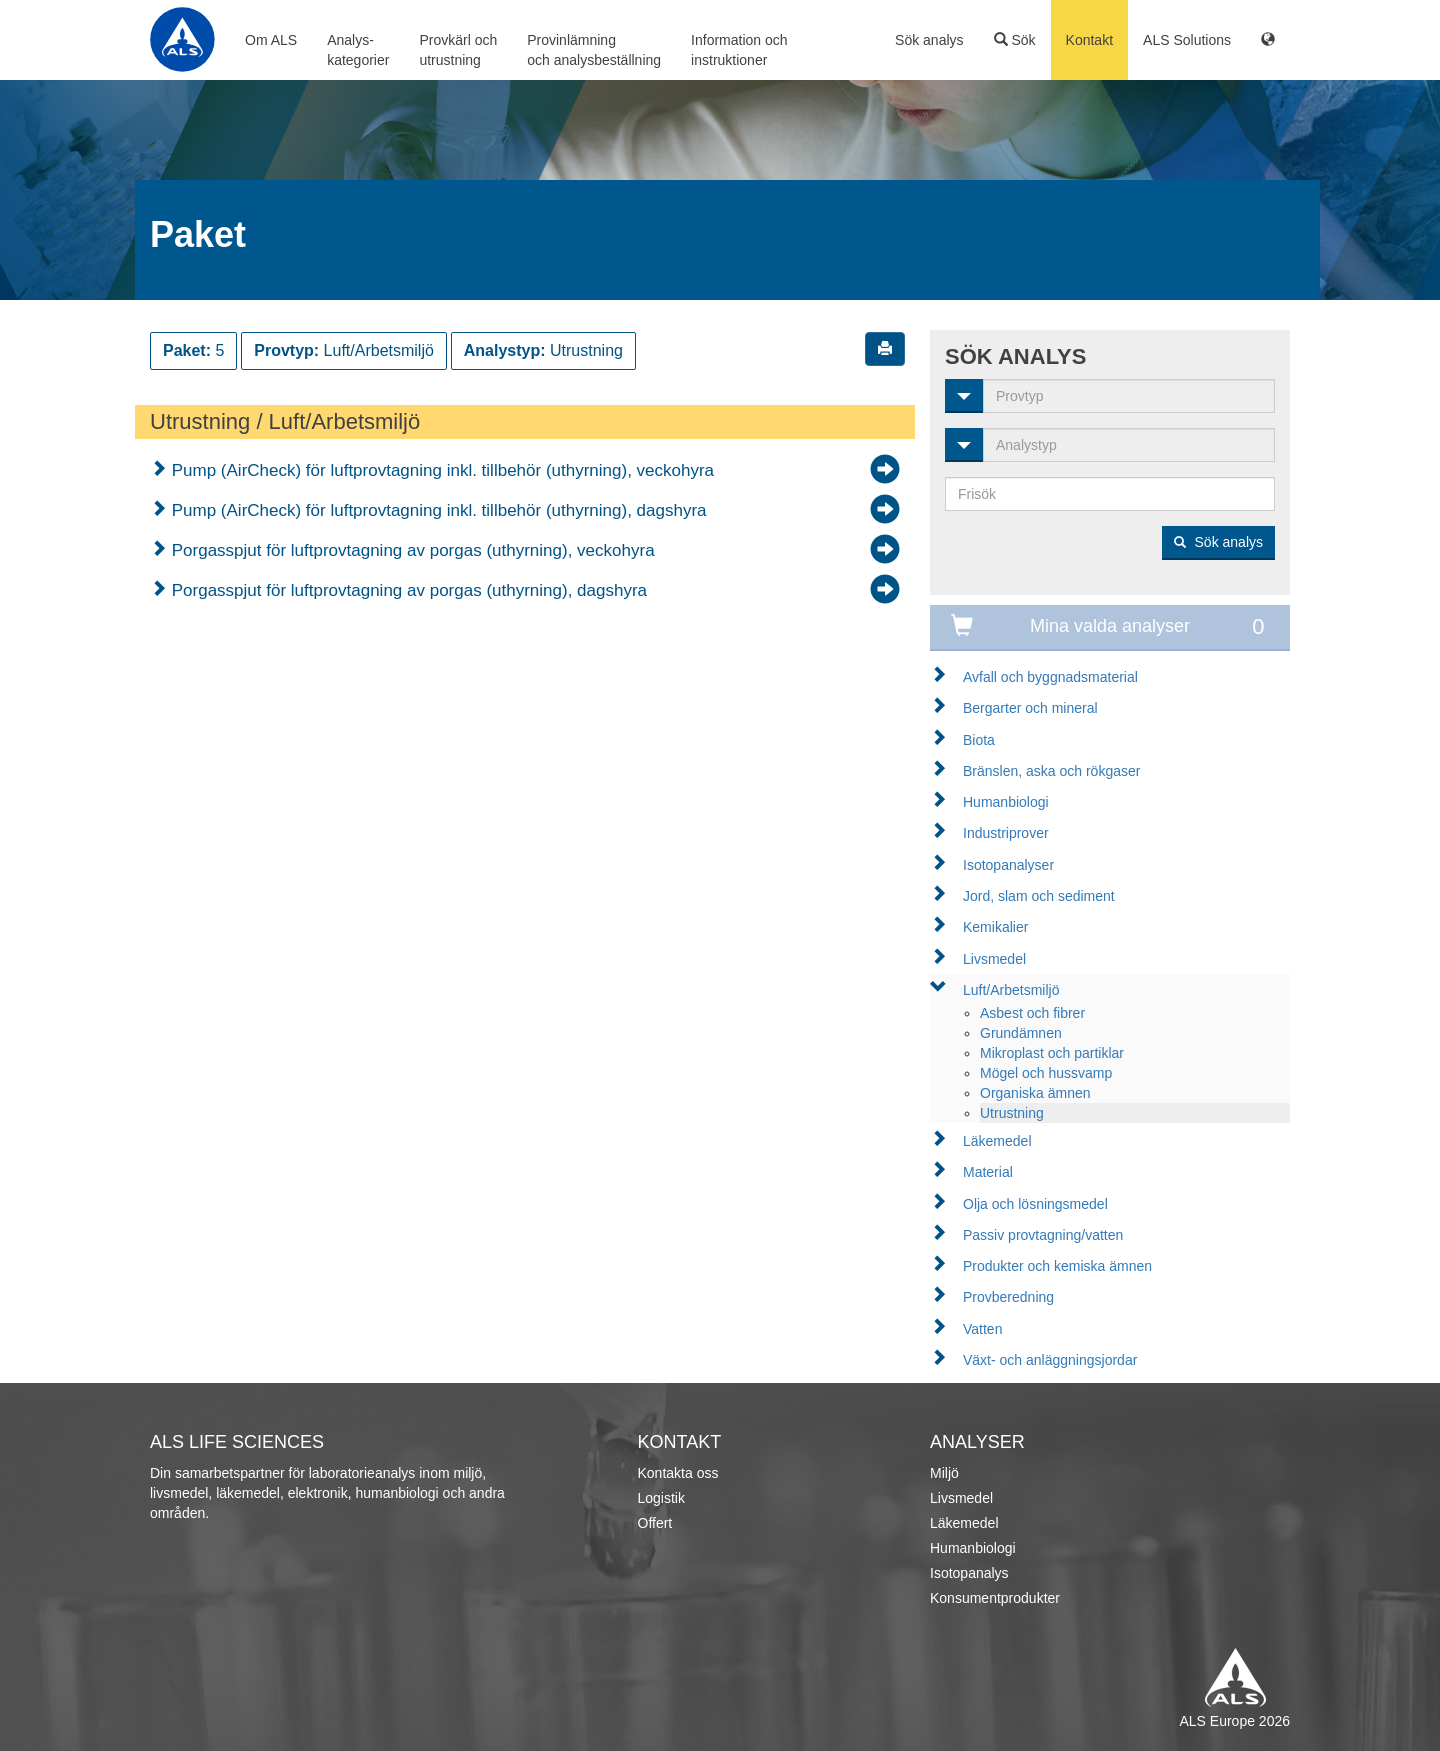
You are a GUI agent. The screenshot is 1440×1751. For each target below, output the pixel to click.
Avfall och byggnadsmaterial (1050, 677)
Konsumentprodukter (995, 1598)
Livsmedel (994, 959)
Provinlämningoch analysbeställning (594, 50)
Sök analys (929, 40)
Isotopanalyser (1008, 865)
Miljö (944, 1473)
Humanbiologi (1006, 802)
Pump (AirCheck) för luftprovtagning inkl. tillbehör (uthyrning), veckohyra (440, 470)
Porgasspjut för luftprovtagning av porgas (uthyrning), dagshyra (407, 590)
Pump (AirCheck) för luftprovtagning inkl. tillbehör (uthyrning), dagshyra (437, 510)
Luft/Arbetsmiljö (1011, 990)
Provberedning (1008, 1297)
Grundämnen (1021, 1033)
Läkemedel (997, 1141)
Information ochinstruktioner (739, 50)
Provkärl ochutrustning (458, 50)
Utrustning (1012, 1113)
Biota (979, 740)
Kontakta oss (678, 1473)
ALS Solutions (1187, 40)
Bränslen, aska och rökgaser (1051, 771)
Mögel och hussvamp (1046, 1073)
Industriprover (1006, 833)
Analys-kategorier (358, 50)
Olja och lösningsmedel (1035, 1204)
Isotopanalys (969, 1573)
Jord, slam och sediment (1039, 896)
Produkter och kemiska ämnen (1057, 1266)
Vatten (982, 1329)
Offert (655, 1523)
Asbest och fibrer (1032, 1013)
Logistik (661, 1498)
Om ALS (271, 40)
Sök (1015, 40)
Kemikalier (995, 927)
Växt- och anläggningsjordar (1050, 1360)
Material (988, 1172)
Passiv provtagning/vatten (1043, 1235)
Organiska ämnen (1035, 1093)
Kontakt (1089, 40)
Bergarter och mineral (1030, 708)
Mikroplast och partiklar (1052, 1053)
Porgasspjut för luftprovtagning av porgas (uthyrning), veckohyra (411, 550)
